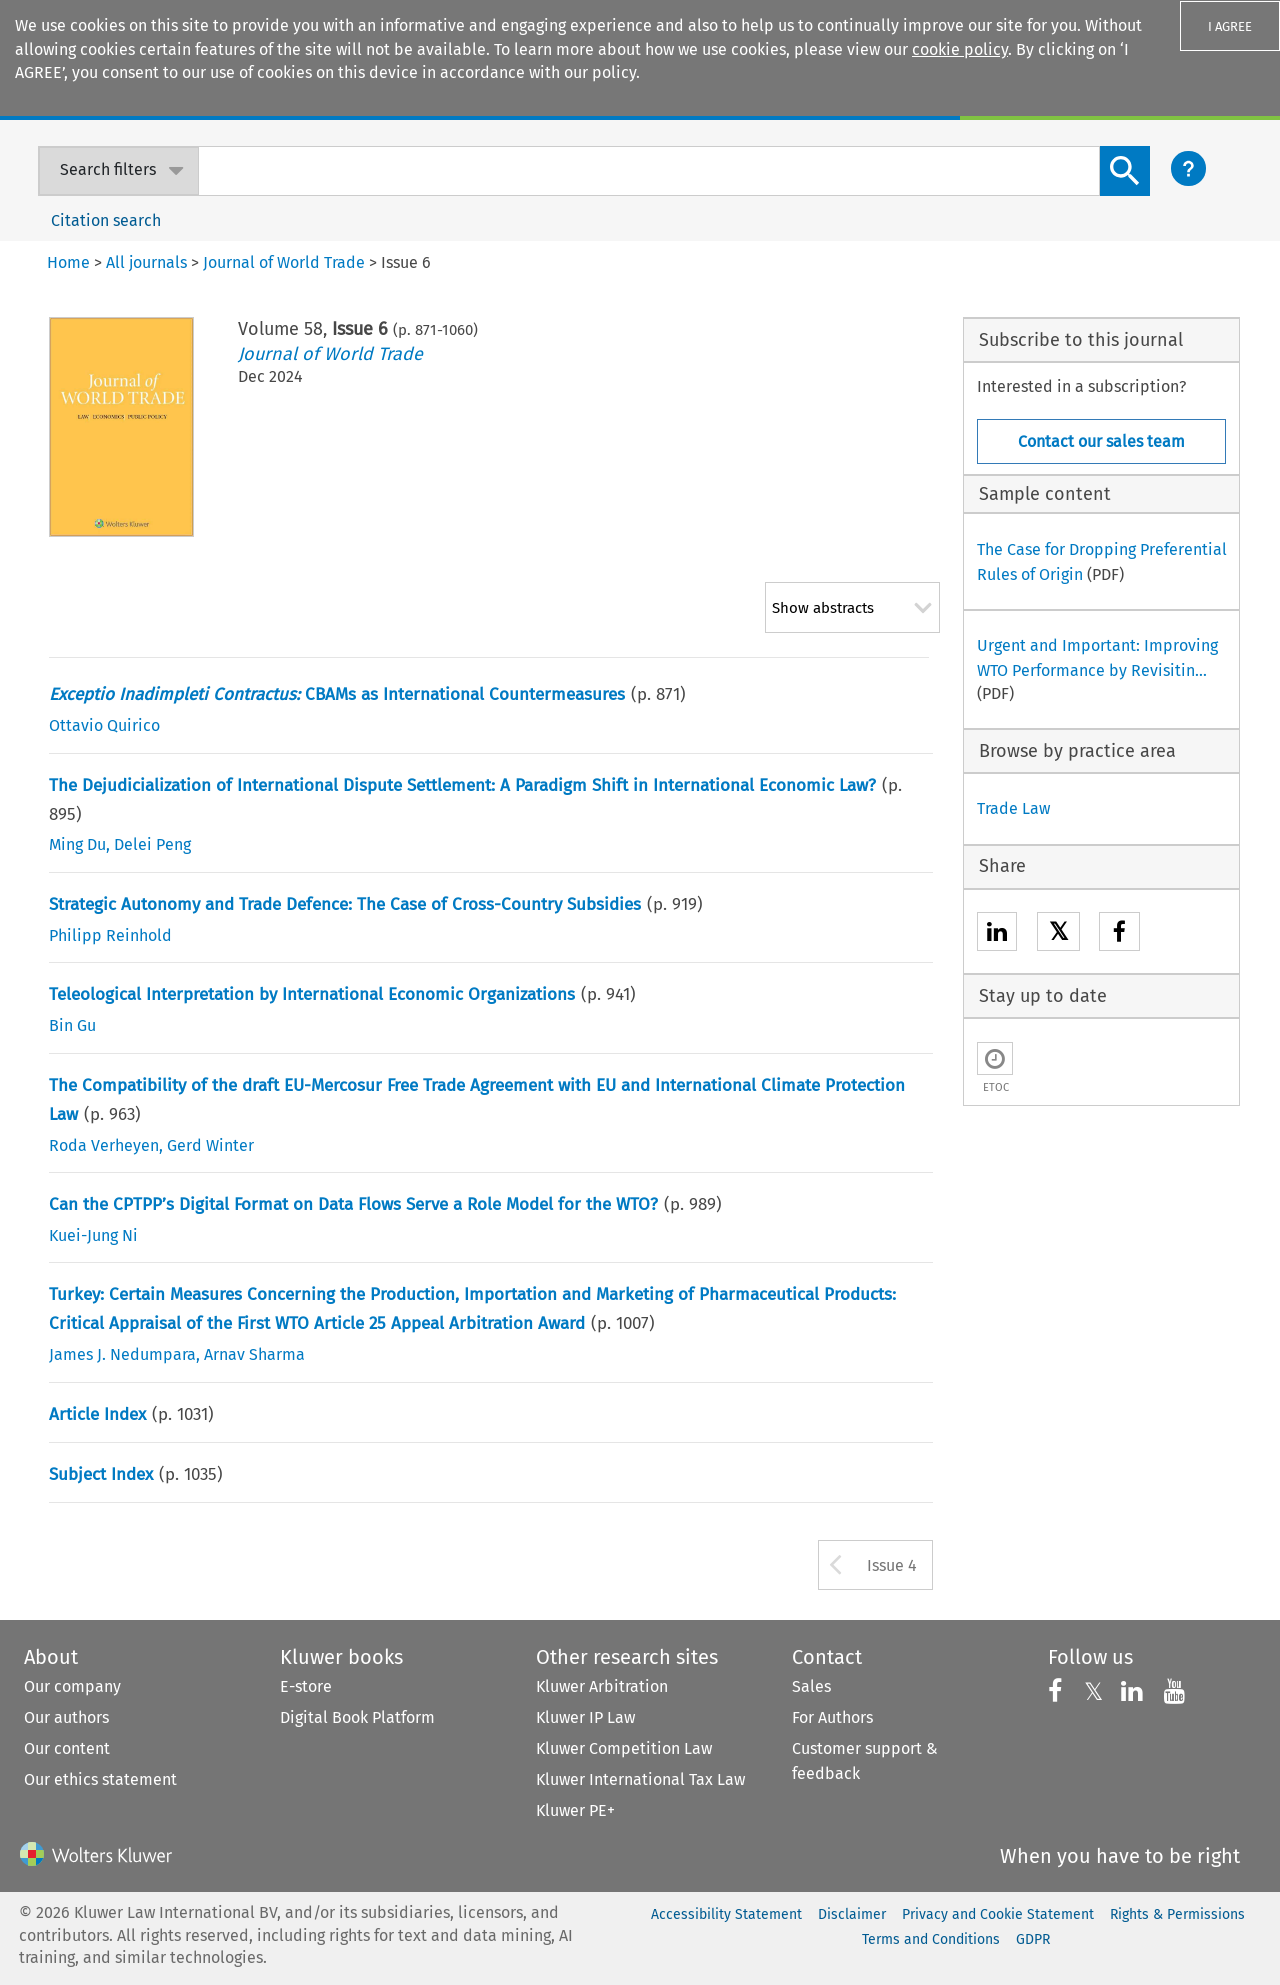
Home (68, 262)
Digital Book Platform (357, 1717)
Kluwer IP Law (585, 1717)
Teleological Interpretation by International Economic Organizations (312, 994)
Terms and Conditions (931, 1939)
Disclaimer (852, 1914)
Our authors (66, 1717)
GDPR (1033, 1939)
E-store (306, 1686)
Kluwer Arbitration (602, 1686)
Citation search (106, 220)
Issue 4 (892, 1565)
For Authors (832, 1717)
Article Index (97, 1414)
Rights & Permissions (1177, 1914)
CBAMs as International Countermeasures (337, 694)
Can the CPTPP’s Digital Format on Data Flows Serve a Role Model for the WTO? (353, 1204)
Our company (72, 1686)
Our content (67, 1748)
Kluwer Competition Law (624, 1748)
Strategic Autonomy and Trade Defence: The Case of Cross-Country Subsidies (345, 904)
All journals (146, 262)
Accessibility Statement (726, 1914)
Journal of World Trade (330, 354)
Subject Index (101, 1474)
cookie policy (960, 49)
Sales (811, 1686)
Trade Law (1013, 808)
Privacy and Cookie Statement (998, 1914)
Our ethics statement (100, 1779)
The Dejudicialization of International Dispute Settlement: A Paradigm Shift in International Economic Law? (462, 785)
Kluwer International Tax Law (640, 1779)
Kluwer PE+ (575, 1810)
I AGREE (1230, 26)
